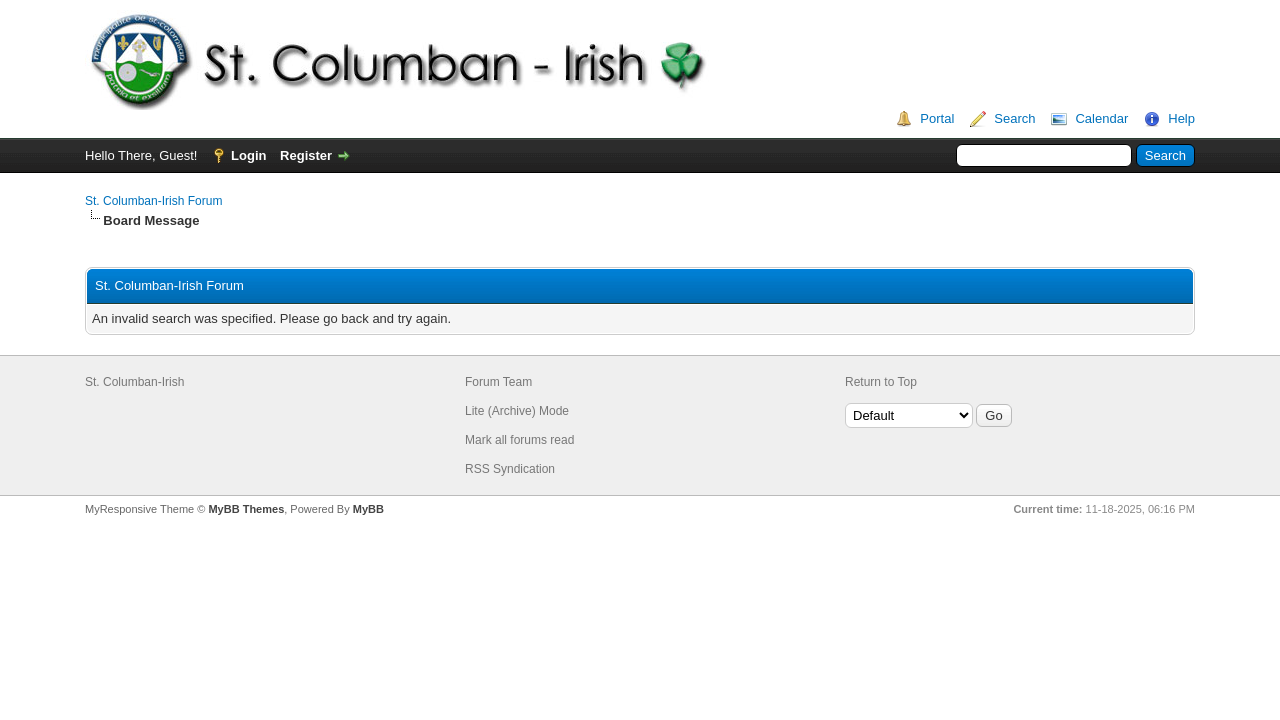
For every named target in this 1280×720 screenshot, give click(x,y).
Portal (937, 118)
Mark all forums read (519, 440)
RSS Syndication (510, 469)
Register (306, 155)
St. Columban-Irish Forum (153, 201)
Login (248, 155)
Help (1181, 118)
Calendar (1101, 118)
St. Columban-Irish (134, 382)
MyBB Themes (246, 509)
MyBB (368, 509)
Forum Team (498, 382)
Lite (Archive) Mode (517, 411)
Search (1014, 118)
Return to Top (881, 382)
